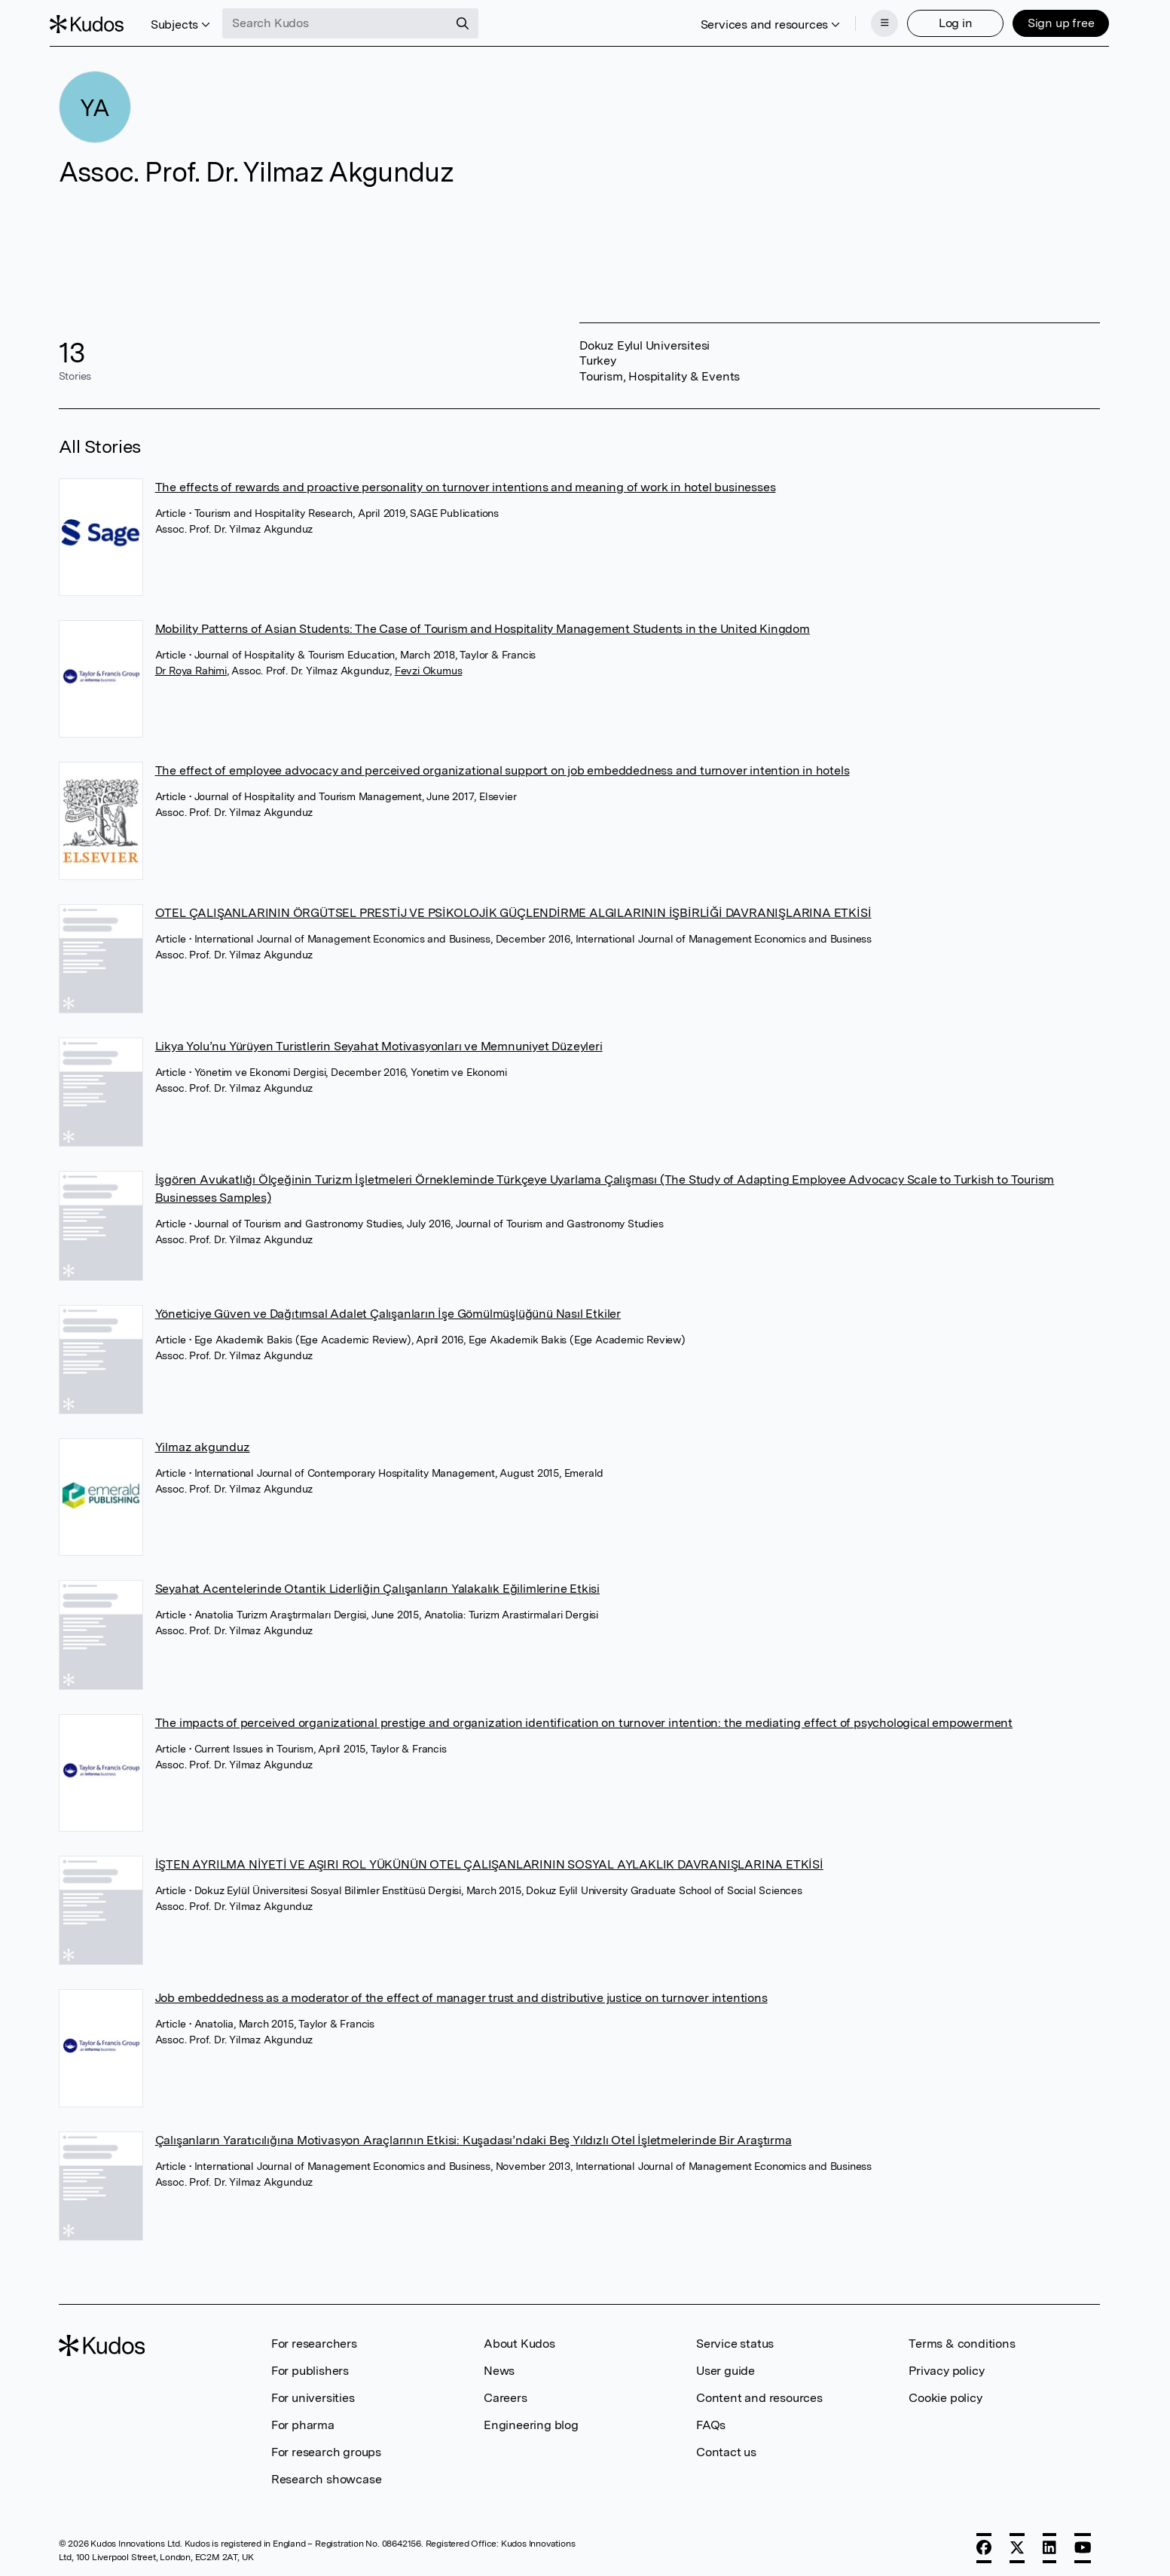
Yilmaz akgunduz (202, 1442)
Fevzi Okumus (429, 666)
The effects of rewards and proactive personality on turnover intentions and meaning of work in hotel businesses (465, 482)
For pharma (303, 2420)
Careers (505, 2393)
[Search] (472, 21)
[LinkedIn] (1049, 2544)
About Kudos (519, 2339)
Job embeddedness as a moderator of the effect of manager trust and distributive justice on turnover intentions (461, 1993)
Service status (735, 2339)
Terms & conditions (962, 2339)
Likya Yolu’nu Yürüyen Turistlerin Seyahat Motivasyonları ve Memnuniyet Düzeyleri (379, 1041)
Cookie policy (945, 2393)
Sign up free (1052, 21)
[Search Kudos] (344, 21)
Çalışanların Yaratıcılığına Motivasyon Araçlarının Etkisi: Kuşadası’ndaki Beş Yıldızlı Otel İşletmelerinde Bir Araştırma (473, 2135)
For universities (313, 2393)
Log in (947, 21)
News (499, 2366)
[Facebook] (983, 2544)
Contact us (726, 2447)
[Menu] (875, 21)
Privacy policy (946, 2366)
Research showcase (326, 2475)
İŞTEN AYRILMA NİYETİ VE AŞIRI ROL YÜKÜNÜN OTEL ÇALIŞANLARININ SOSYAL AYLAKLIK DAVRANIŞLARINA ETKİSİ (489, 1860)
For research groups (326, 2447)
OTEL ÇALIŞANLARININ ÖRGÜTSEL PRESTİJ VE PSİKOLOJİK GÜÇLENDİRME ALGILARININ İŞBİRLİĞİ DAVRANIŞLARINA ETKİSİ (513, 908)
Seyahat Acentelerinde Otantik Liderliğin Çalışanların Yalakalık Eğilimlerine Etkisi (377, 1584)
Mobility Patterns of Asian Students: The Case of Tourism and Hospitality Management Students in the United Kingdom (482, 624)
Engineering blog (531, 2420)
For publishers (310, 2366)
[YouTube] (1083, 2544)
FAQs (711, 2420)
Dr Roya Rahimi (191, 666)
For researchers (314, 2339)
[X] (1017, 2544)
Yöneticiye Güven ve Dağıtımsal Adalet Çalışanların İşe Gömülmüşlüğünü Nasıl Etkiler (388, 1309)
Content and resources (759, 2393)
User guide (725, 2366)
